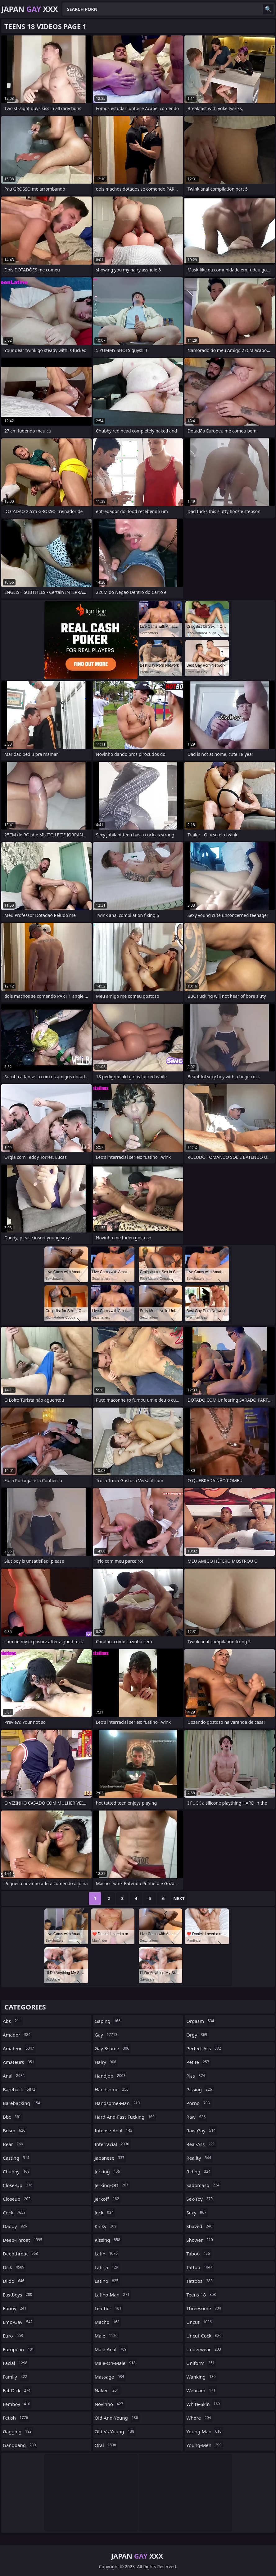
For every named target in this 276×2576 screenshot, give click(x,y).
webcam (201, 2390)
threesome (204, 2308)
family (16, 2376)
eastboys (18, 2294)
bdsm (15, 2130)
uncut (199, 2322)
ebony (15, 2308)
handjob (111, 2075)
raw (196, 2116)
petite (198, 2062)
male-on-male (116, 2363)
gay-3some (113, 2048)
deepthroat (21, 2253)
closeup (17, 2199)
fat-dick (17, 2390)
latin (107, 2253)
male (107, 2335)
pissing (199, 2089)
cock (15, 2212)
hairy (106, 2062)
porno (198, 2103)
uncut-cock (204, 2335)
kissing (108, 2240)
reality (199, 2157)
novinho (110, 2404)
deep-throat (23, 2240)
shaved (200, 2226)
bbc (13, 2116)
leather (109, 2308)
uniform (201, 2363)
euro (14, 2335)
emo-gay (18, 2322)
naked (107, 2390)
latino (107, 2281)
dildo (14, 2281)
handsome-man (118, 2103)
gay (107, 2034)
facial (16, 2363)
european (19, 2349)
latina (107, 2267)
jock (105, 2212)
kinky (106, 2226)
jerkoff (108, 2199)
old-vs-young (115, 2431)
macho (108, 2322)
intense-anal (114, 2130)
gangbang (20, 2445)
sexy (197, 2212)
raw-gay (201, 2130)
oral (106, 2445)
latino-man (113, 2294)
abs (13, 2021)
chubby (17, 2171)
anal (14, 2075)
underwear (204, 2349)
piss (196, 2075)
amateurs (19, 2062)
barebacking (22, 2103)
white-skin (203, 2404)
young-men (204, 2445)
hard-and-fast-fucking (125, 2116)
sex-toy (200, 2199)
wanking (201, 2376)
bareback (20, 2089)
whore (199, 2417)
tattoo (200, 2267)
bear (14, 2144)
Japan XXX (29, 9)
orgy (197, 2034)
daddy (16, 2226)
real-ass (201, 2144)
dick (14, 2267)
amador (17, 2034)
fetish (16, 2417)
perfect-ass (204, 2048)
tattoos (200, 2281)
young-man (204, 2431)
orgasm (200, 2021)
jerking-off (112, 2185)
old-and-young (117, 2417)
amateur (19, 2048)
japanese (110, 2157)
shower (200, 2240)
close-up (18, 2185)
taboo (198, 2253)
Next (179, 1898)
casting (17, 2157)
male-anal (111, 2349)
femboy (17, 2404)
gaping (108, 2021)
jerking (108, 2171)
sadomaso (203, 2185)
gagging (18, 2431)
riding (199, 2171)
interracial (113, 2144)
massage (110, 2376)
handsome (112, 2089)
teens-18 (201, 2294)
